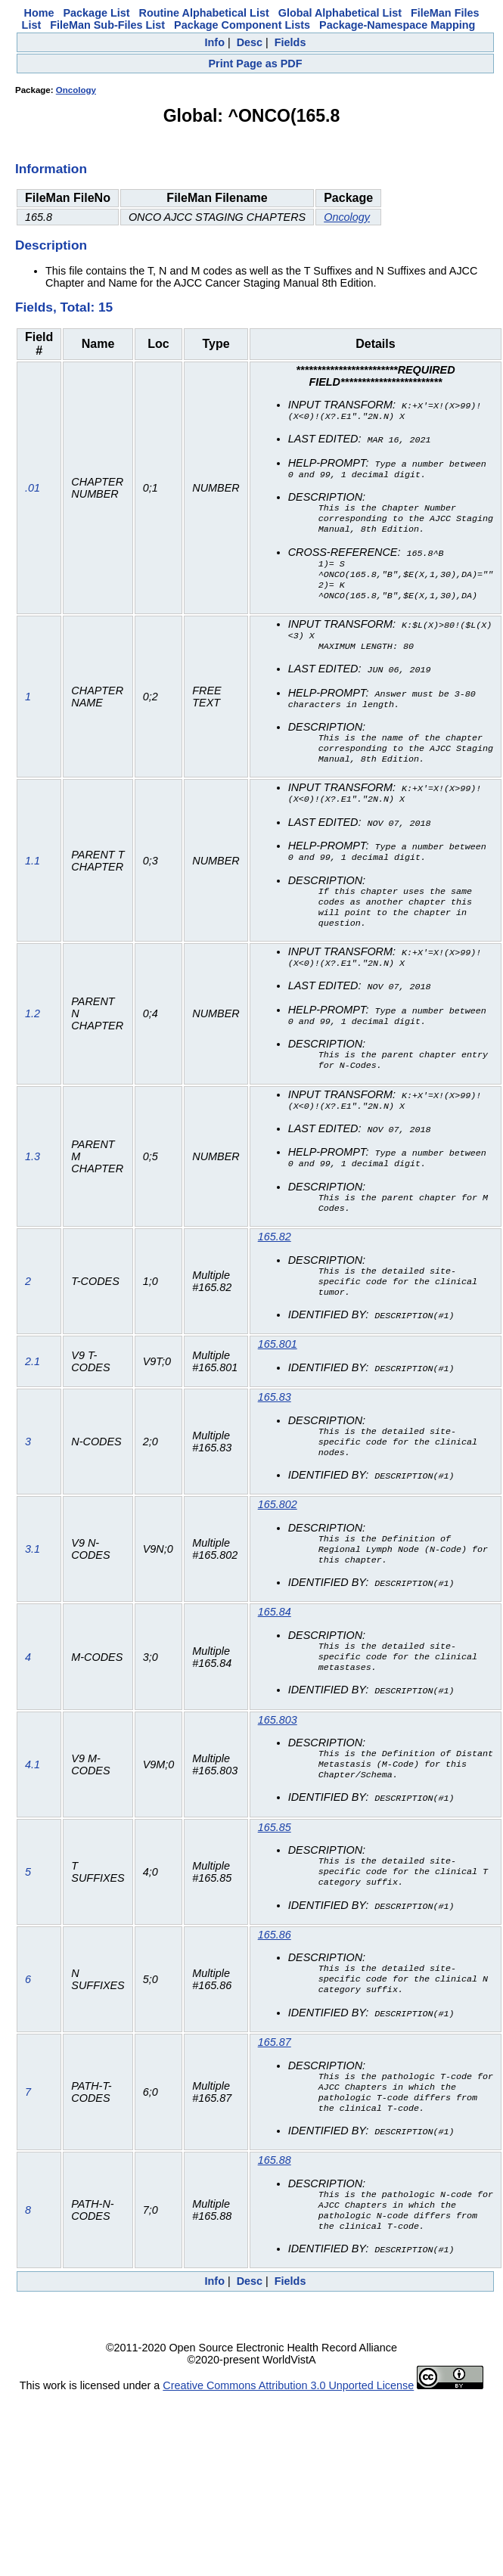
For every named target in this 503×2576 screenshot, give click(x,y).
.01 (32, 493)
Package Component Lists (242, 25)
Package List (97, 13)
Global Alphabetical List (340, 13)
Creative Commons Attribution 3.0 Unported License (288, 2453)
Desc (249, 42)
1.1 (32, 881)
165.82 (274, 1268)
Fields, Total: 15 (64, 307)
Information (51, 168)
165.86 (274, 1988)
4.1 (32, 1812)
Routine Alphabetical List (204, 13)
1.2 (32, 1040)
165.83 (274, 1432)
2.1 (32, 1397)
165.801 (277, 1379)
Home (39, 13)
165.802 (277, 1543)
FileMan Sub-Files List (107, 25)
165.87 (274, 2099)
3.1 (32, 1590)
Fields (290, 42)
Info (215, 42)
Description (51, 245)
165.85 (274, 1877)
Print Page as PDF (256, 63)
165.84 (274, 1654)
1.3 (32, 1186)
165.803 (277, 1766)
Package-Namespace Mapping (397, 25)
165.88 (274, 2223)
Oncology (76, 90)
